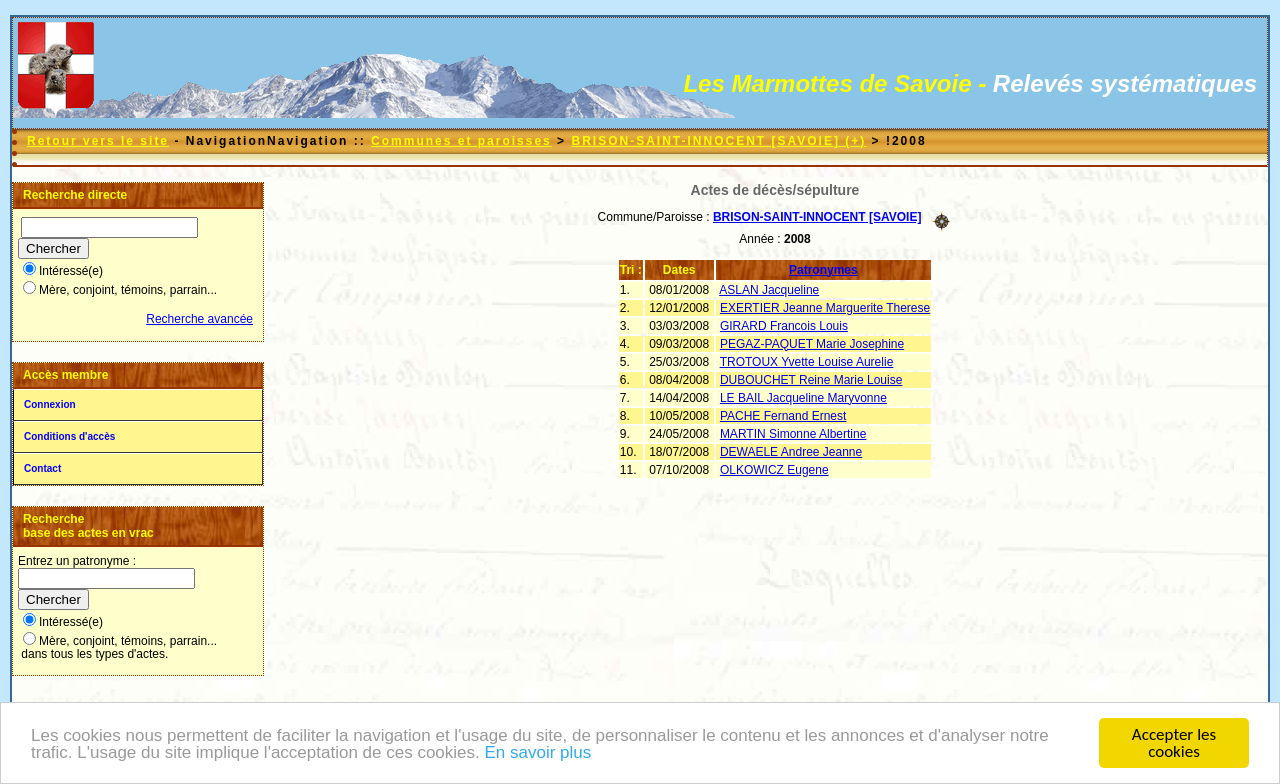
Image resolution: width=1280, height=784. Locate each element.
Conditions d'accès (69, 436)
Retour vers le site (98, 141)
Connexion (50, 404)
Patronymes (823, 270)
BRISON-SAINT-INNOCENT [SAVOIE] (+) (718, 141)
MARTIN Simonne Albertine (793, 434)
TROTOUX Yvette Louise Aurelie (807, 362)
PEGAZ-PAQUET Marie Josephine (812, 344)
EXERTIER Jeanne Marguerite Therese (825, 308)
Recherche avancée (199, 319)
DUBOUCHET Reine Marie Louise (811, 380)
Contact (42, 468)
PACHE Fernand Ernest (783, 416)
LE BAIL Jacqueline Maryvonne (803, 398)
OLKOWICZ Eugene (774, 470)
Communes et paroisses (461, 141)
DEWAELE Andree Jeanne (791, 452)
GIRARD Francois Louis (784, 326)
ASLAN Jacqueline (769, 290)
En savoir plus (537, 752)
